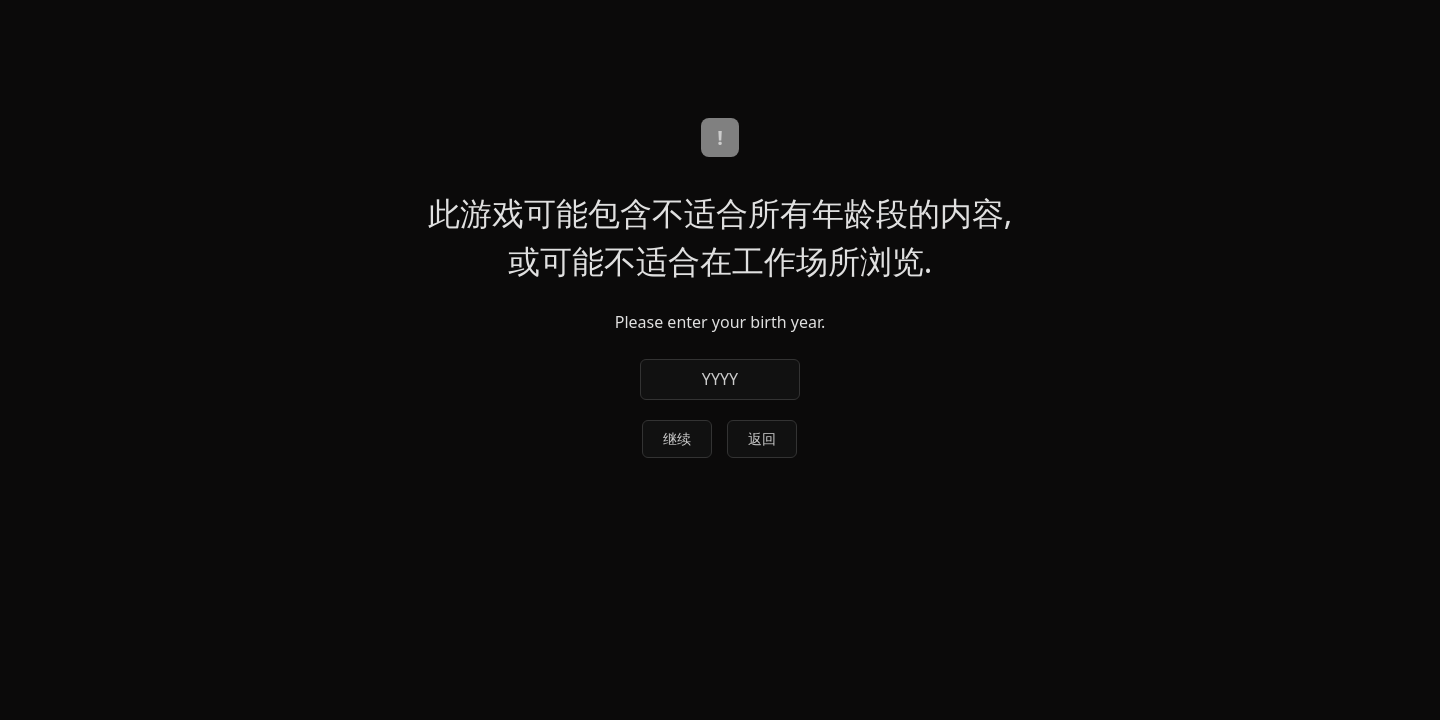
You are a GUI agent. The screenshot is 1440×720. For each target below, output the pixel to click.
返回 (762, 438)
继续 (677, 438)
